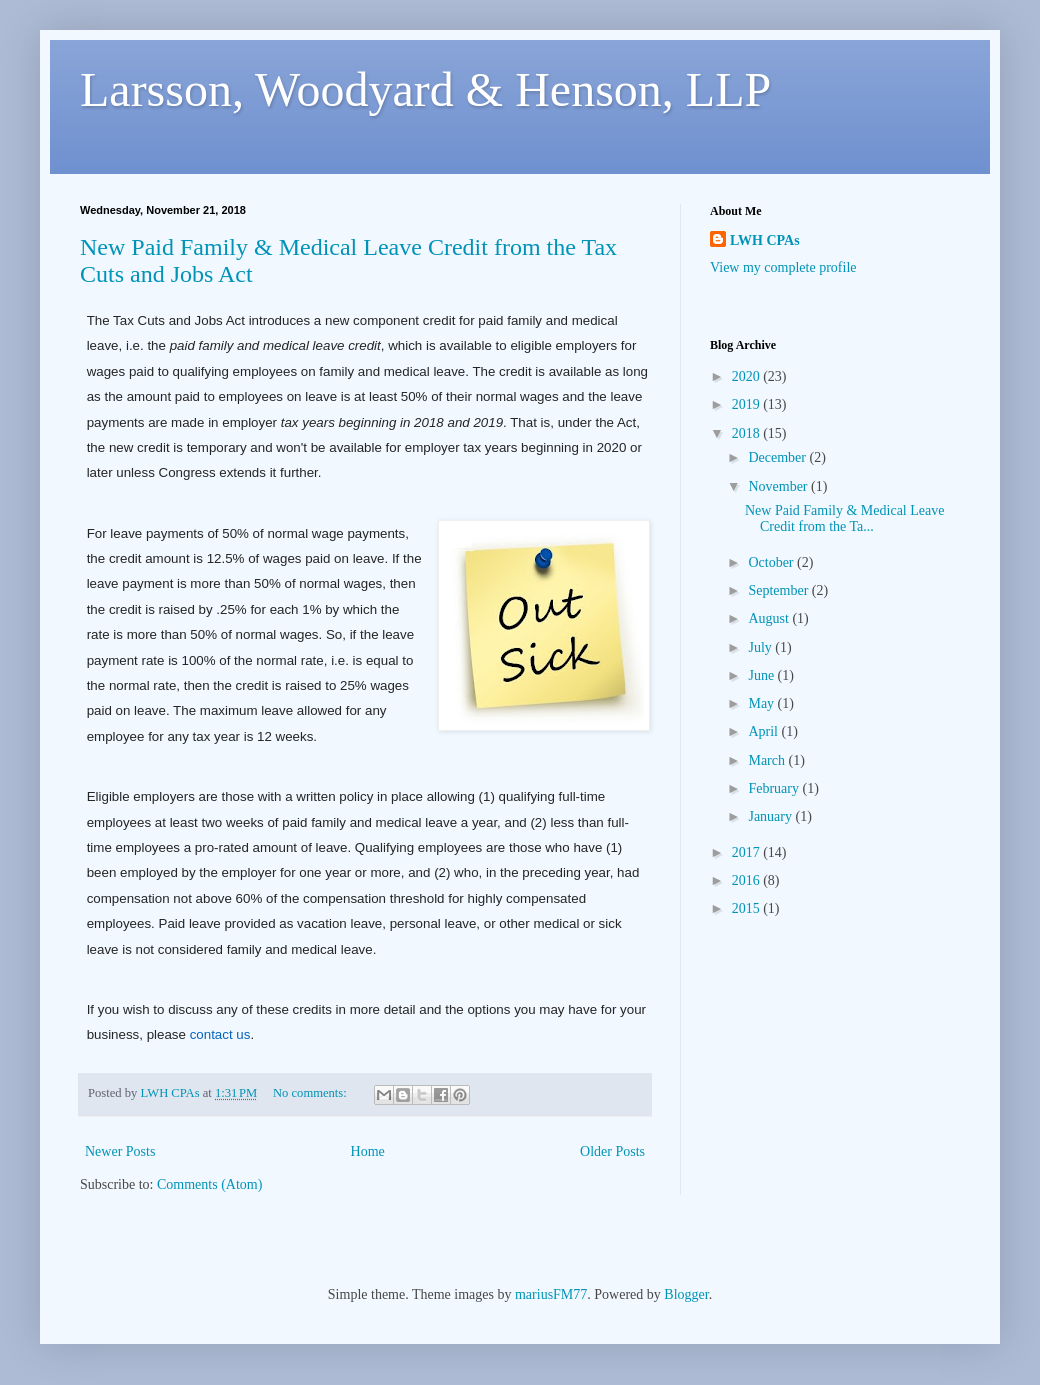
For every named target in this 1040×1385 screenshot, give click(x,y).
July (761, 647)
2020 (748, 376)
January (771, 816)
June (762, 675)
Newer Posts (120, 1151)
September (779, 590)
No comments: (311, 1093)
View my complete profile (783, 267)
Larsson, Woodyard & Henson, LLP (425, 89)
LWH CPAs (765, 240)
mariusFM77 (551, 1294)
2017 (748, 852)
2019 (748, 404)
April (764, 731)
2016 (748, 880)
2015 (748, 908)
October (772, 562)
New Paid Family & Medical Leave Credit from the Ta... (844, 519)
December (778, 457)
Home (368, 1151)
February (775, 788)
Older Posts (612, 1151)
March (768, 760)
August (770, 618)
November (779, 486)
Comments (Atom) (209, 1184)
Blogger (686, 1294)
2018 (748, 433)
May (762, 703)
